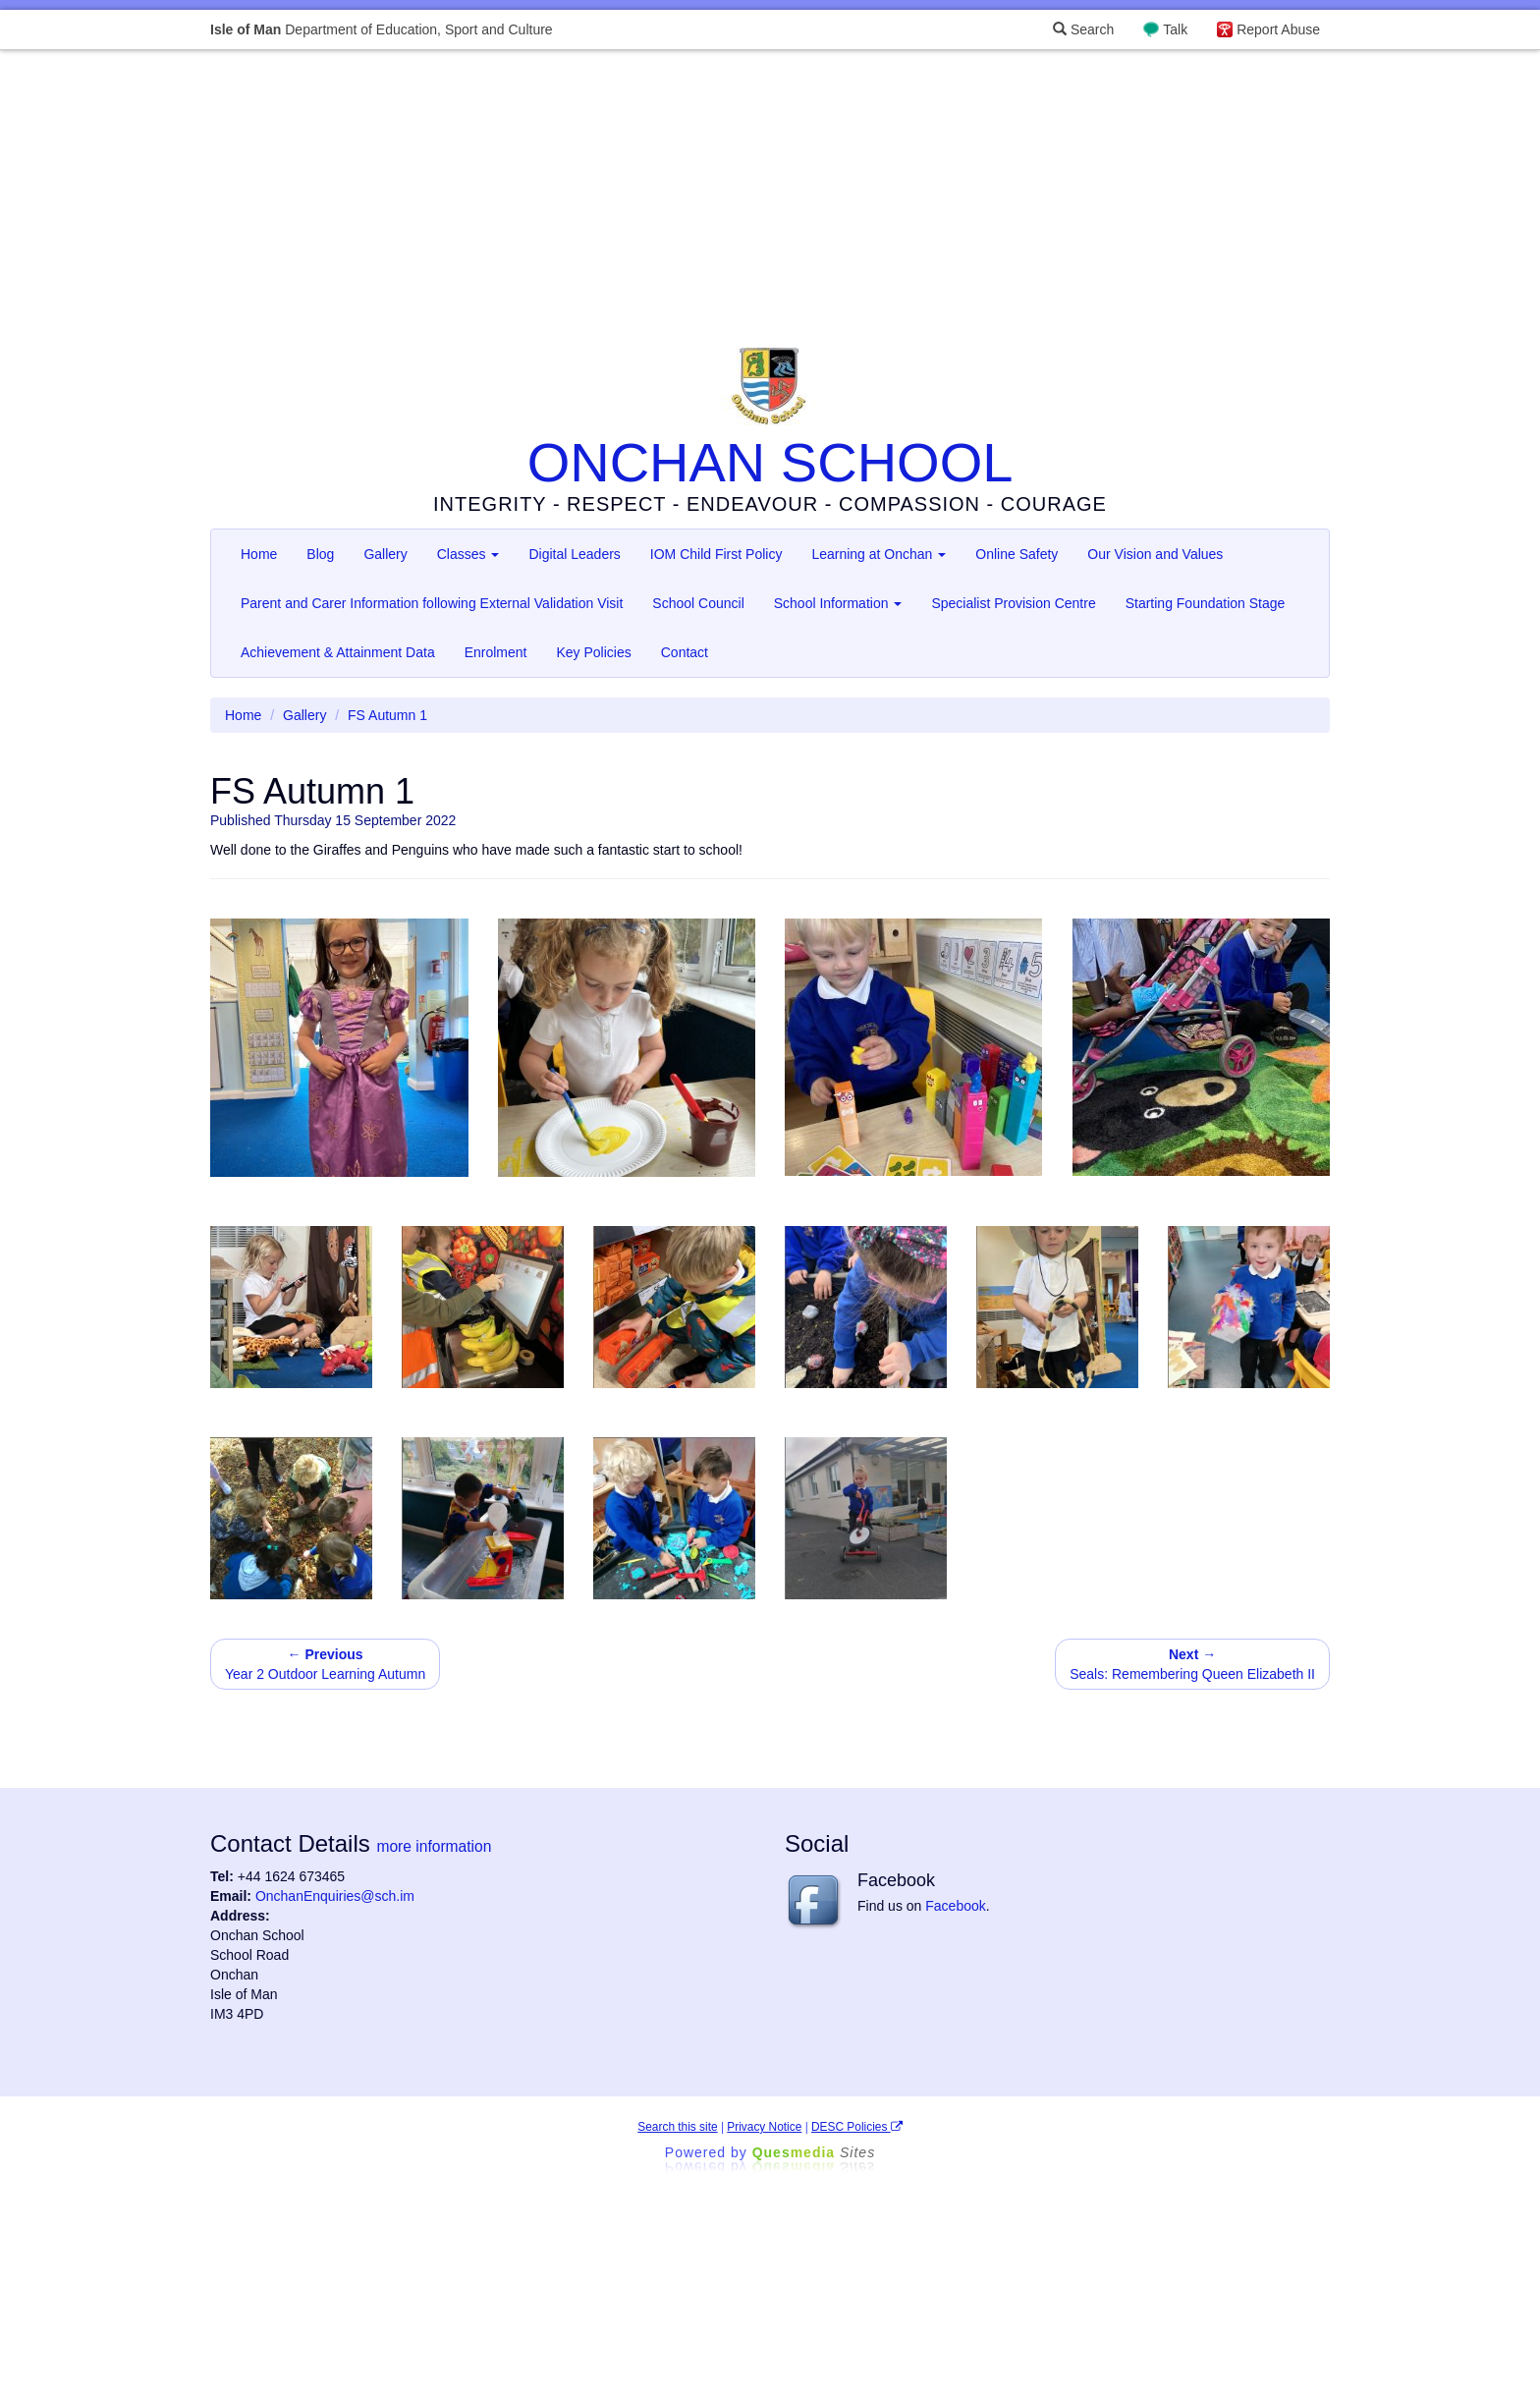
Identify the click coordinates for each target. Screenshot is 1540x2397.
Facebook (955, 1906)
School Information (838, 603)
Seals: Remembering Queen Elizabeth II (1192, 1664)
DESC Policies (857, 2127)
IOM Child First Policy (716, 554)
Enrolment (496, 652)
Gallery (385, 554)
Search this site (677, 2127)
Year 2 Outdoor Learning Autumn (325, 1664)
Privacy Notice (764, 2127)
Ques (814, 2152)
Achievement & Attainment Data (338, 652)
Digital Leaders (574, 554)
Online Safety (1016, 554)
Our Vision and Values (1155, 554)
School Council (697, 603)
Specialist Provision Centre (1013, 603)
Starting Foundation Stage (1206, 603)
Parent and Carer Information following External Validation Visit (432, 603)
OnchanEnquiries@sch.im (334, 1896)
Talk (1175, 29)
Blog (320, 554)
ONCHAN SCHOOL (770, 462)
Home (259, 554)
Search (1083, 29)
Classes (468, 554)
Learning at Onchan (878, 554)
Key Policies (593, 652)
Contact (684, 652)
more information (433, 1846)
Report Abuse (1278, 29)
